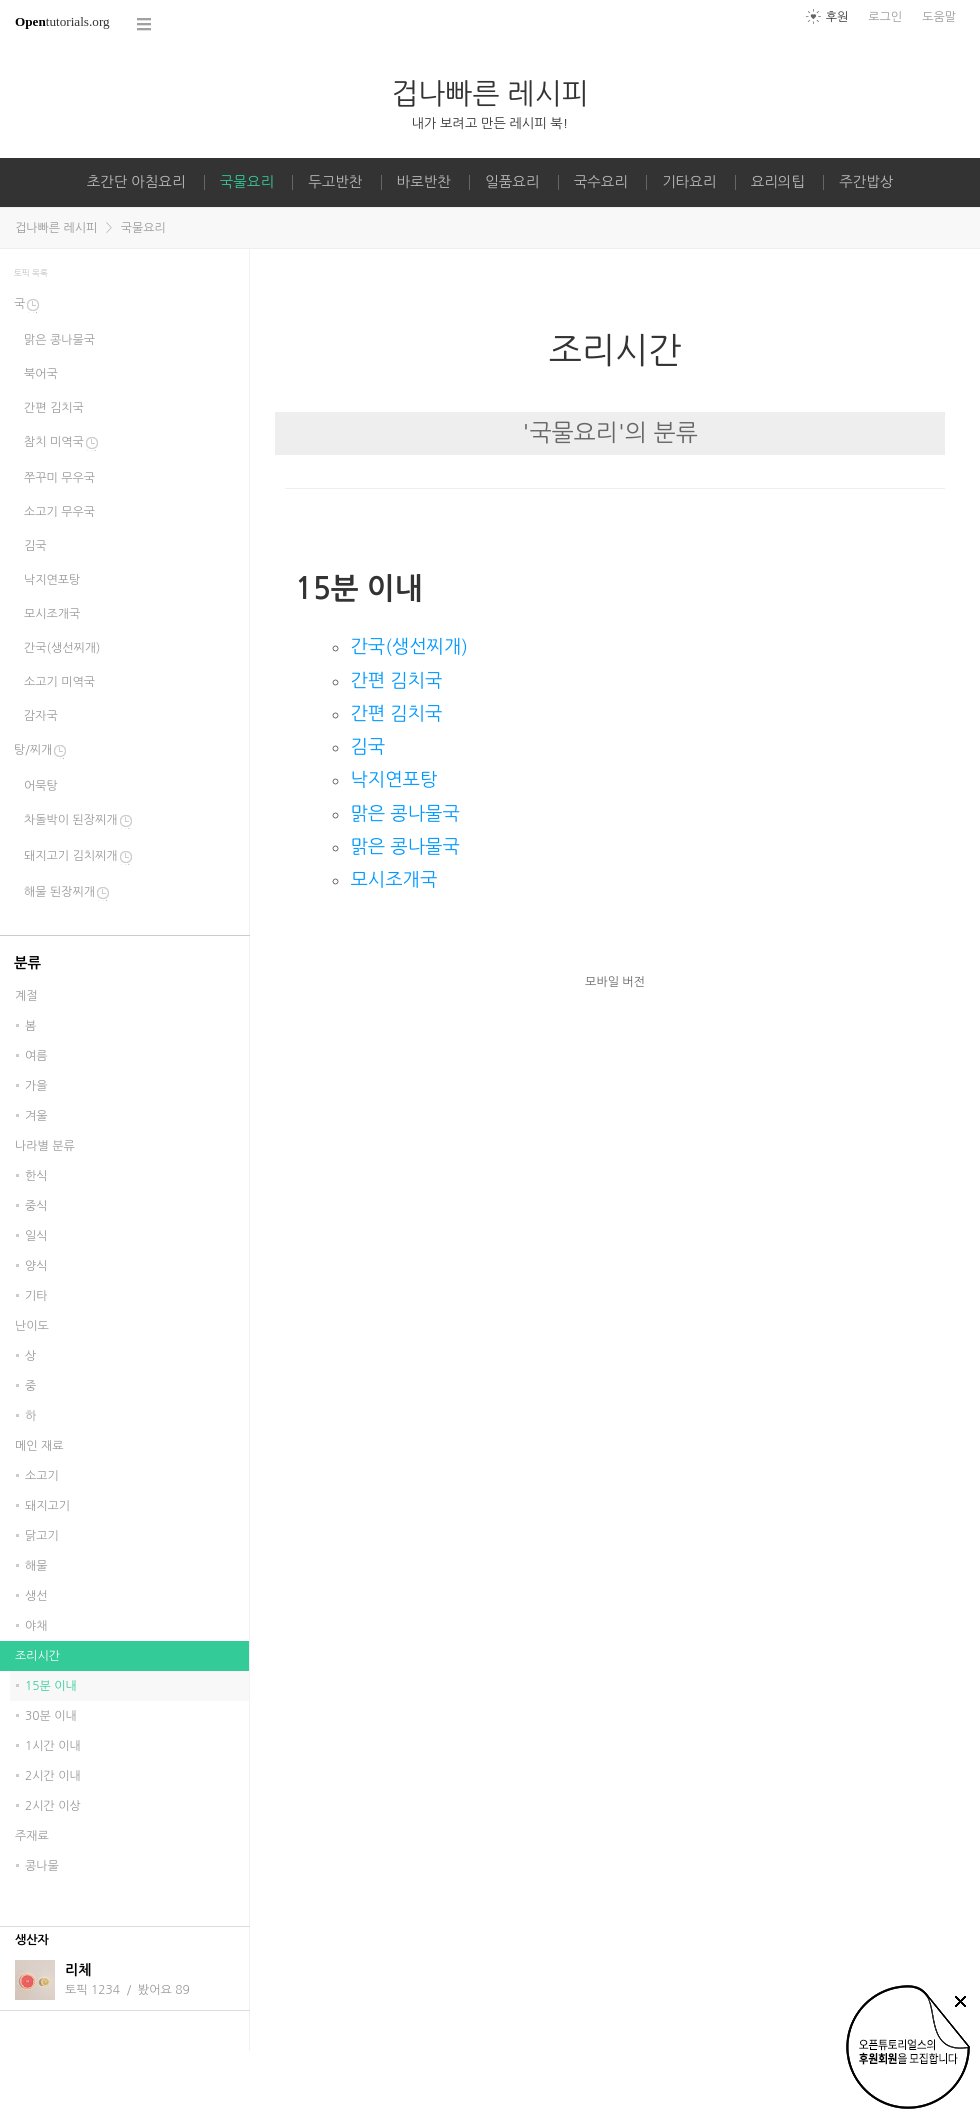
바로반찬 (424, 182)
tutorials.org (62, 21)
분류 (27, 963)
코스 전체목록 (145, 24)
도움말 (939, 17)
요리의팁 (778, 182)
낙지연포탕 (393, 779)
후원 (837, 17)
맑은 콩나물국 (404, 813)
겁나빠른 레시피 (490, 93)
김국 (367, 746)
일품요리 (512, 182)
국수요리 (601, 182)
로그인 (885, 17)
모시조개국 (393, 879)
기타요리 (689, 182)
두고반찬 (335, 182)
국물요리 (247, 182)
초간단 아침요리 (136, 182)
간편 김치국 (396, 680)
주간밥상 (866, 182)
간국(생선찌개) (409, 646)
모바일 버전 (615, 982)
